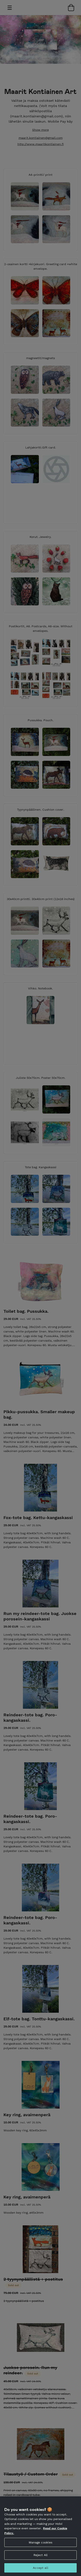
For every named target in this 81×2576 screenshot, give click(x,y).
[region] (40, 2536)
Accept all (40, 2567)
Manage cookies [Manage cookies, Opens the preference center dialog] (40, 2542)
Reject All (40, 2555)
